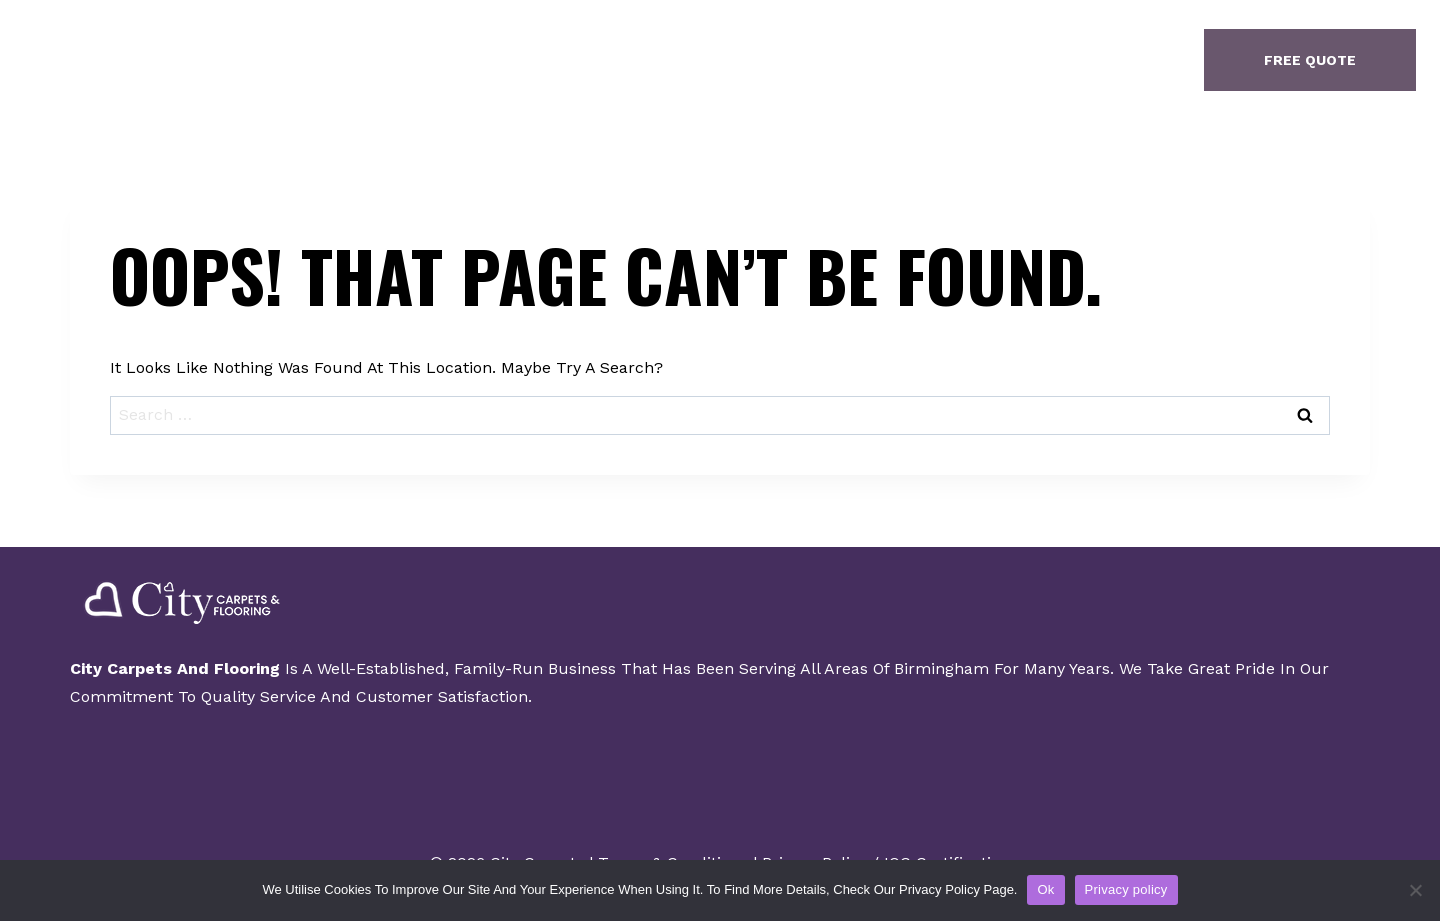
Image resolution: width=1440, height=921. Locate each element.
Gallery (712, 60)
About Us (595, 60)
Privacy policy (1126, 889)
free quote (1310, 60)
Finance (941, 60)
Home (488, 60)
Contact (827, 60)
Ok (1045, 889)
